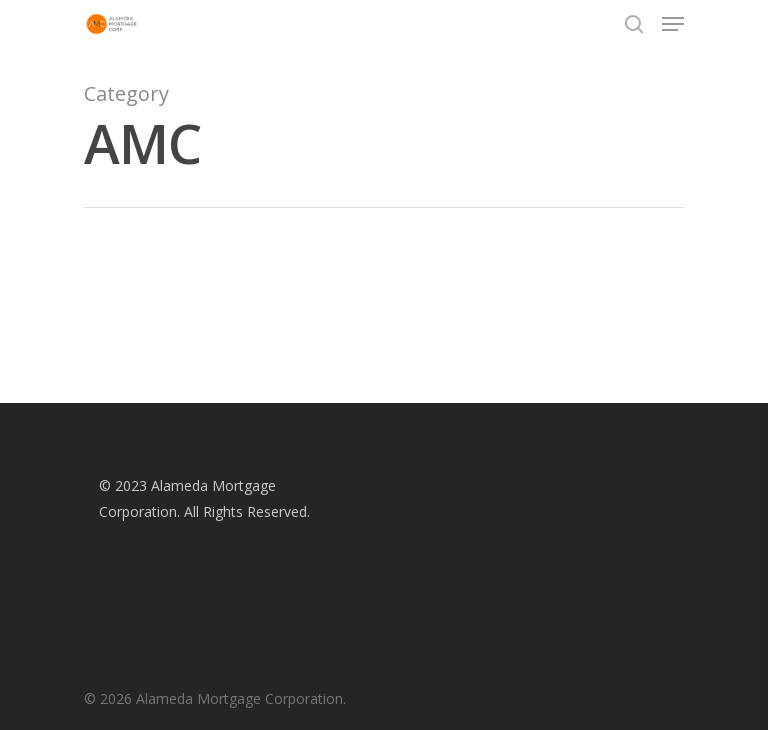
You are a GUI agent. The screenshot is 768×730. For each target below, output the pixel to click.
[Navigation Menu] (673, 24)
